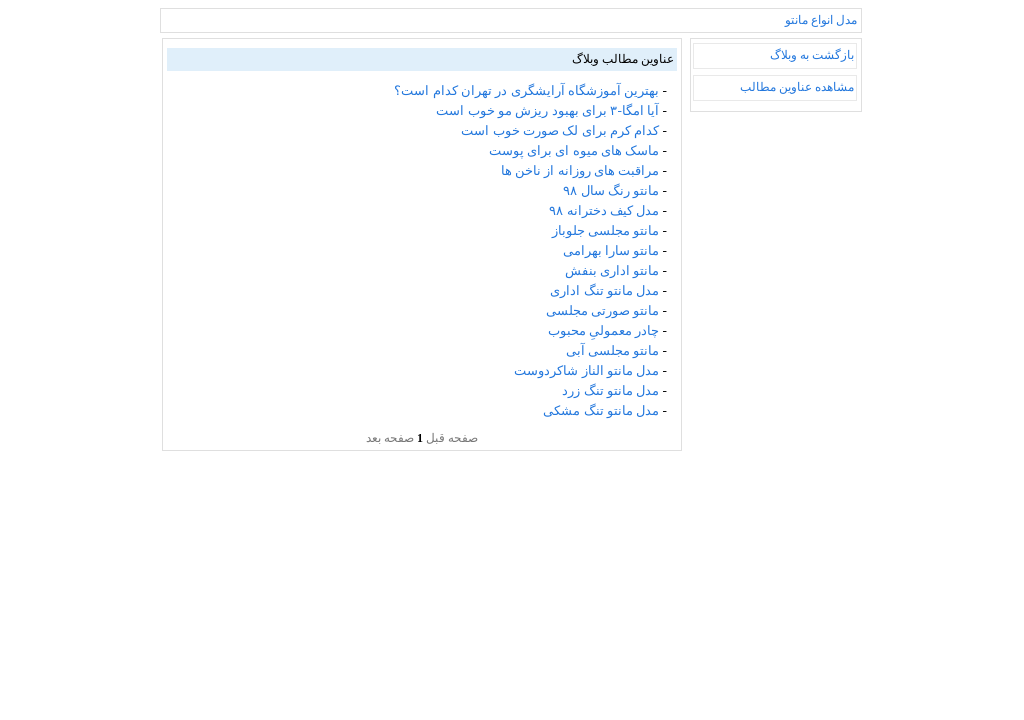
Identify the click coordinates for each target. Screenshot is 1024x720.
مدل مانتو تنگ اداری (604, 290)
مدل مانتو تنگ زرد (610, 390)
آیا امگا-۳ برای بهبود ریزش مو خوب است (547, 110)
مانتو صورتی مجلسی (603, 310)
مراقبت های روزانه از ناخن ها (580, 170)
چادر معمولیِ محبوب (604, 330)
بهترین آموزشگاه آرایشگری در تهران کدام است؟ (526, 90)
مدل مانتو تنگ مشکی (601, 410)
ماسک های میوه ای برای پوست (574, 150)
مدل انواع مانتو (821, 20)
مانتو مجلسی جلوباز (606, 230)
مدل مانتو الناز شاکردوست (586, 370)
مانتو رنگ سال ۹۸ (611, 190)
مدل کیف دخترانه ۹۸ (604, 210)
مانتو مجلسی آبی (613, 350)
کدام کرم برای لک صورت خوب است (560, 130)
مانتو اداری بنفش (612, 270)
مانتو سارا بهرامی (611, 250)
